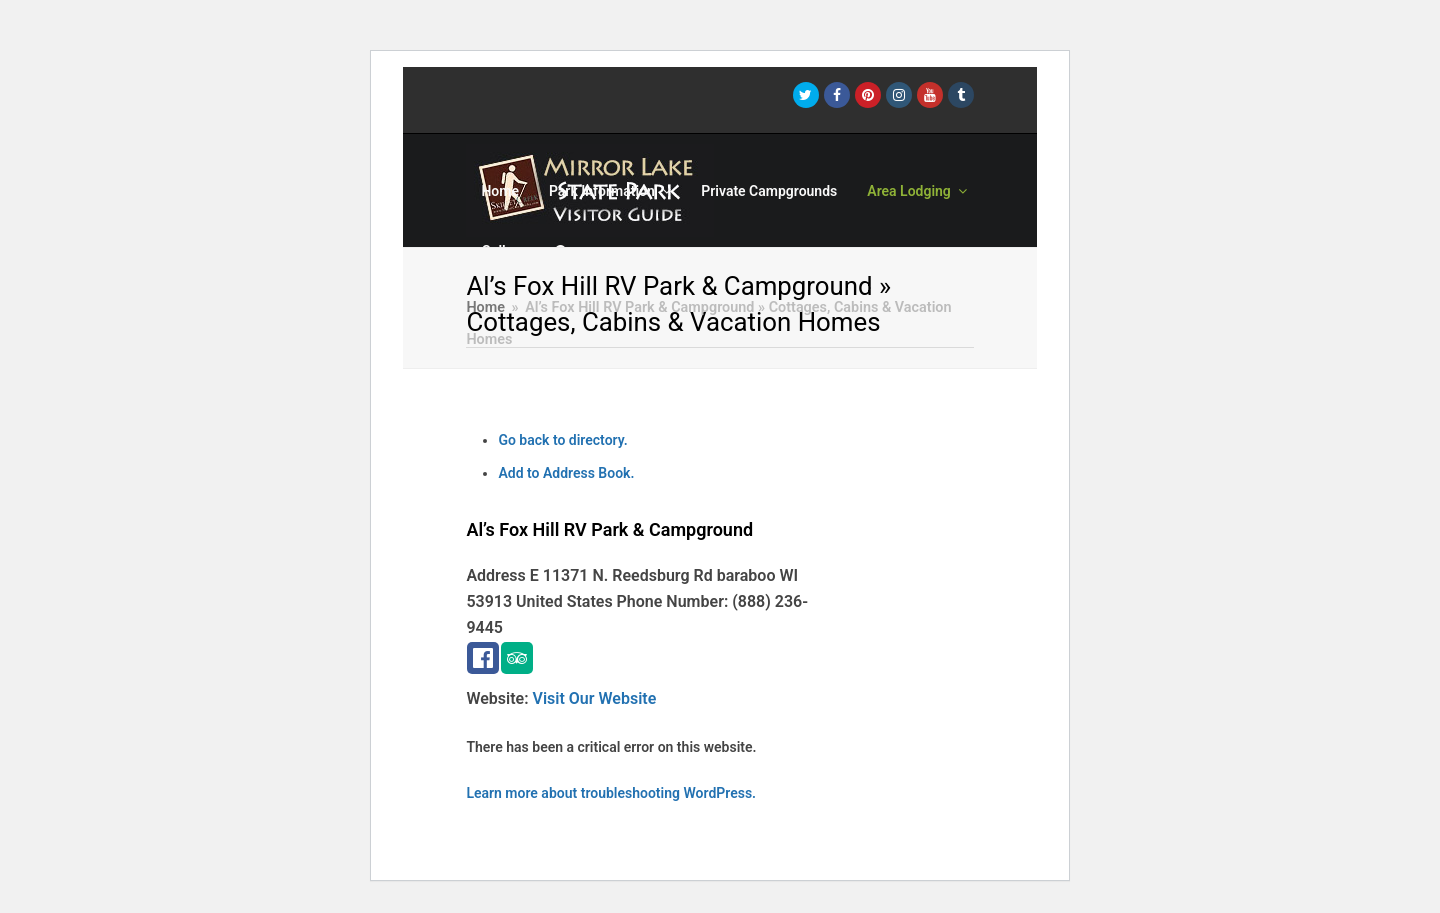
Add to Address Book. (566, 473)
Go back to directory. (562, 440)
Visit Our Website (595, 698)
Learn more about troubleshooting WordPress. (611, 793)
